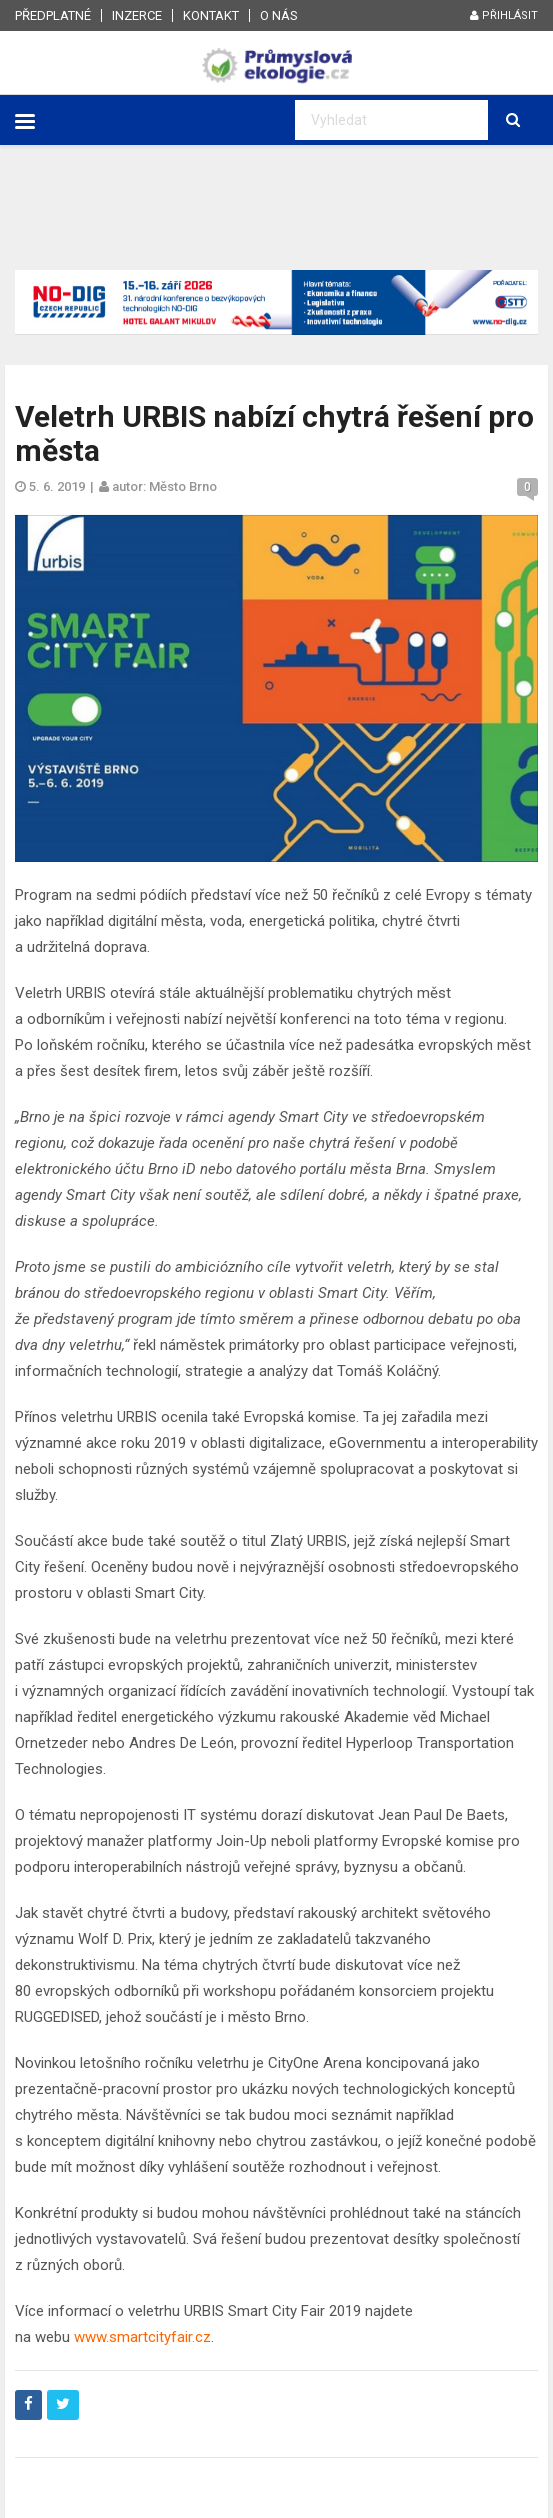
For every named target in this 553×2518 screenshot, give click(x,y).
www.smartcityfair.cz (142, 2337)
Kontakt (211, 15)
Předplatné (53, 15)
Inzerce (137, 15)
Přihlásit (504, 15)
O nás (279, 15)
